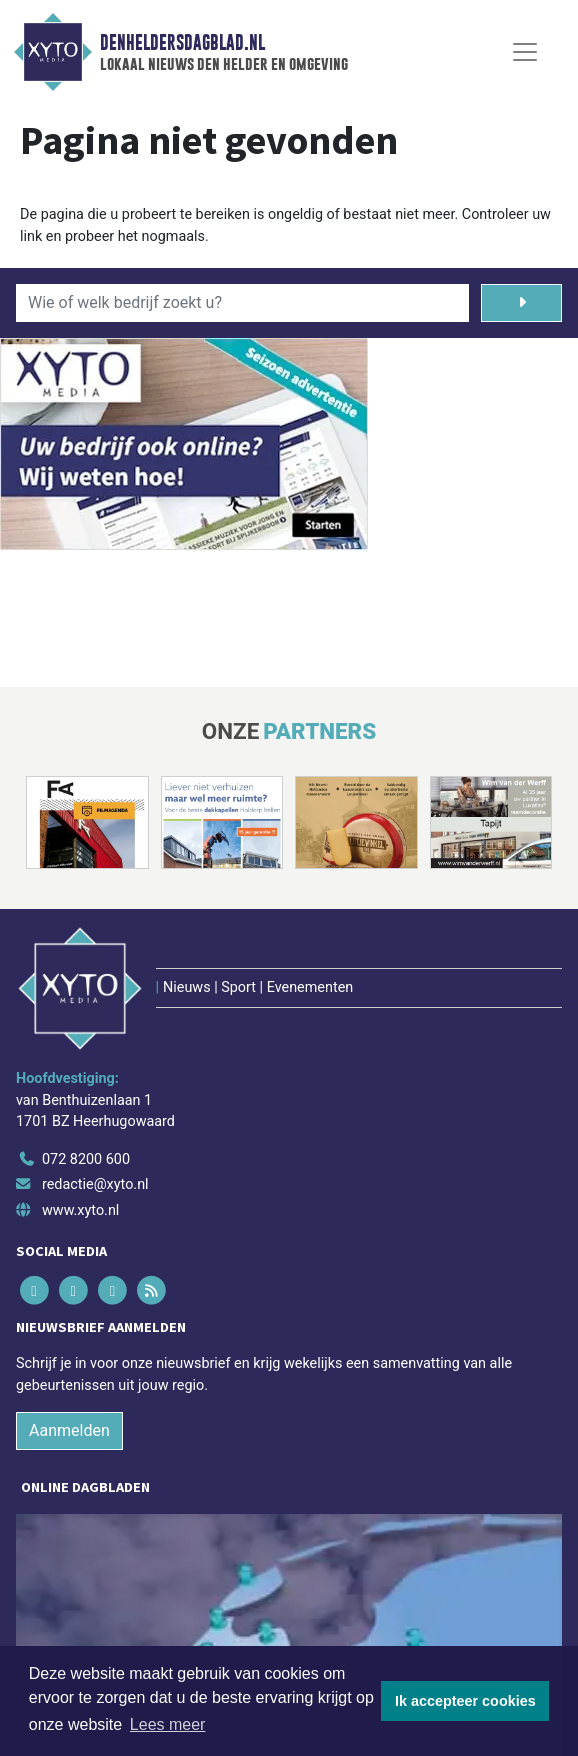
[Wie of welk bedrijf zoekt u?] (242, 303)
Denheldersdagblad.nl (182, 43)
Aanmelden (69, 1430)
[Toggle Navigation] (525, 52)
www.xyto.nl (80, 1210)
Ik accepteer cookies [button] (465, 1701)
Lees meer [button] (168, 1724)
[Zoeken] (521, 303)
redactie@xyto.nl (95, 1184)
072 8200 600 (86, 1159)
